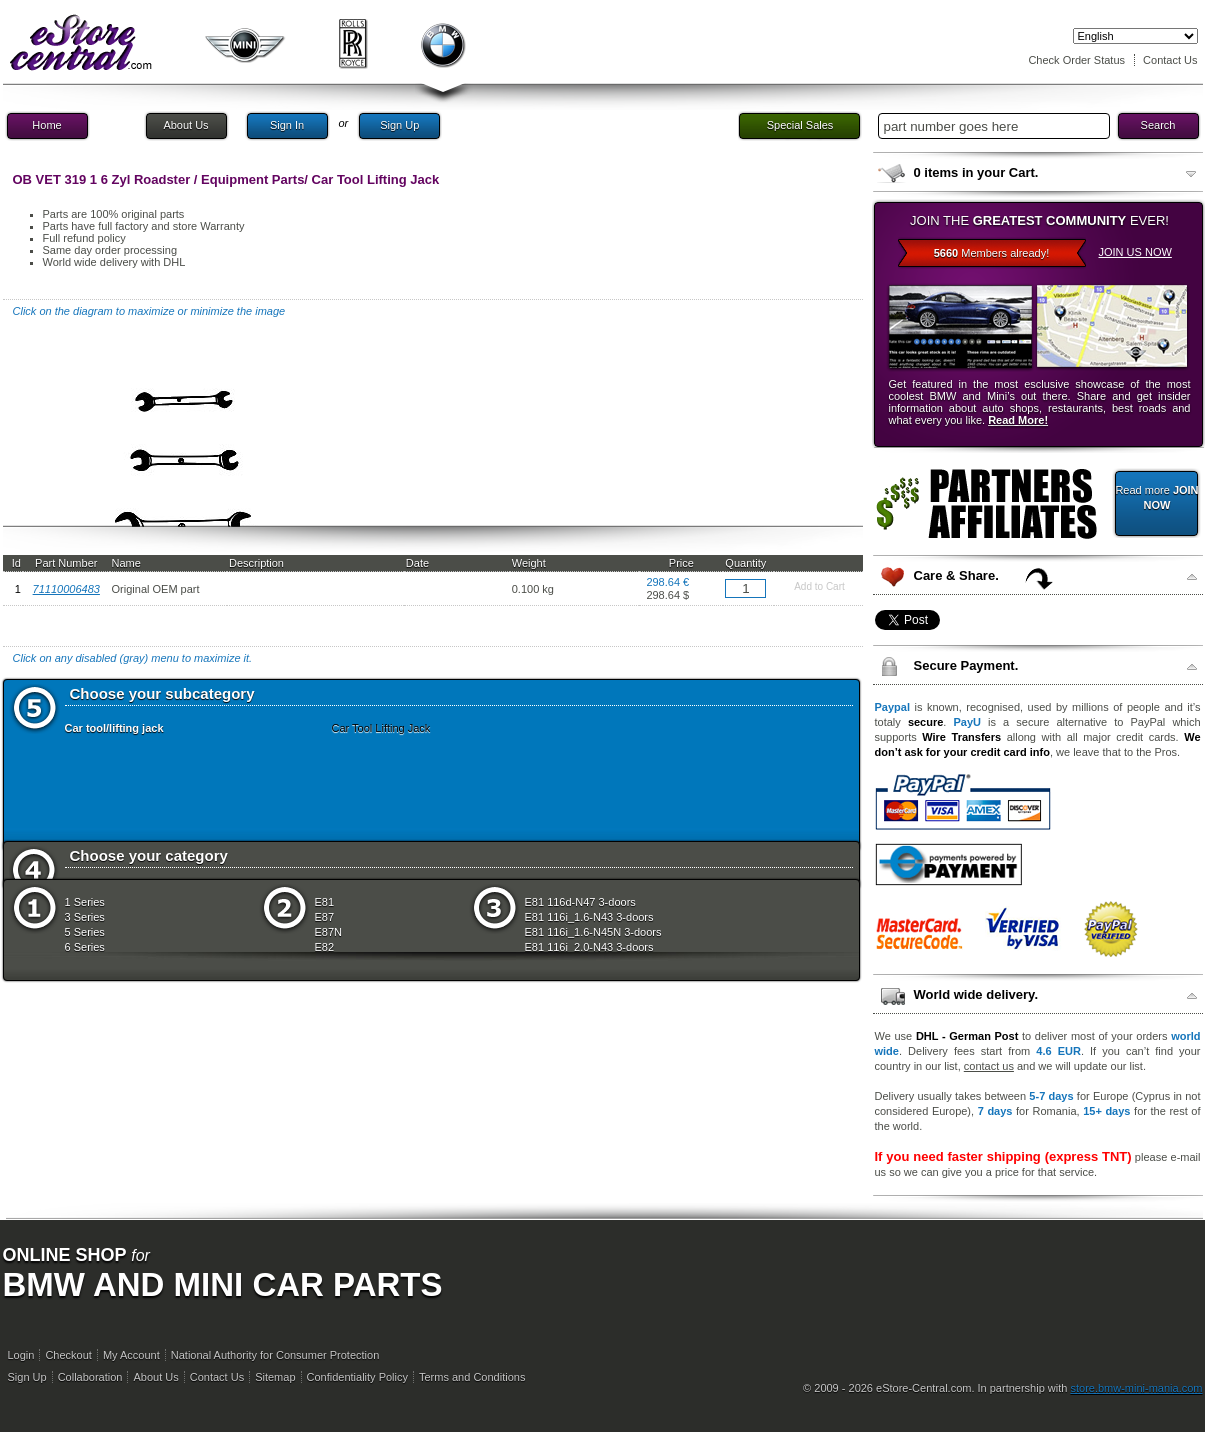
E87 (325, 917)
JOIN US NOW (1135, 252)
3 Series (85, 917)
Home (46, 125)
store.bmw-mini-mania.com (1136, 1388)
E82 (325, 947)
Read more (1156, 497)
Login (21, 1355)
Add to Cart (819, 586)
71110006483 (66, 589)
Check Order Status (1076, 60)
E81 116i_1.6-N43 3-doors (589, 917)
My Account (131, 1355)
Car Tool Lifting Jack (381, 728)
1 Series (85, 902)
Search (1158, 125)
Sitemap (275, 1377)
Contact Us (1170, 60)
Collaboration (90, 1377)
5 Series (85, 932)
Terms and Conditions (472, 1377)
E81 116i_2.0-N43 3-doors (589, 947)
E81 (325, 902)
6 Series (85, 947)
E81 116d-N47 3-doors (580, 902)
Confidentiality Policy (358, 1377)
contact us (989, 1066)
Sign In (287, 125)
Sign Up (399, 125)
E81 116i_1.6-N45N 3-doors (593, 932)
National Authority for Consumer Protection (275, 1355)
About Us (185, 125)
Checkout (68, 1355)
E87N (329, 932)
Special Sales (800, 125)
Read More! (1018, 420)
